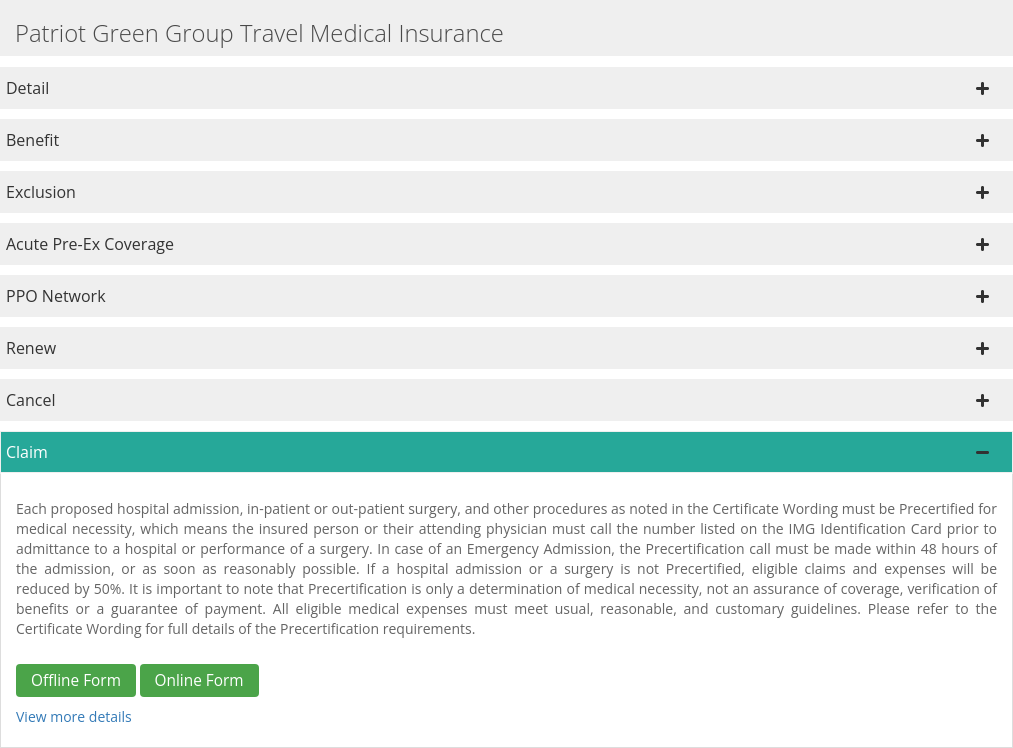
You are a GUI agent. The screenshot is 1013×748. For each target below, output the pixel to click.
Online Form (199, 680)
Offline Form (76, 680)
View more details (74, 716)
